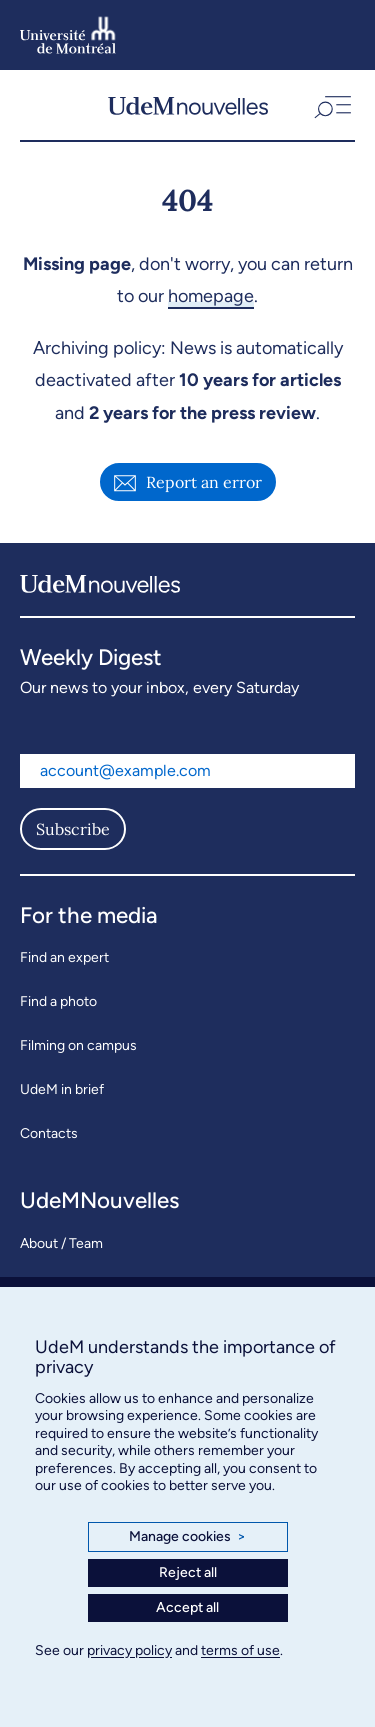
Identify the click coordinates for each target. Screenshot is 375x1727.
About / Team (61, 1243)
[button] (331, 105)
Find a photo (58, 1001)
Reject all (188, 1572)
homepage (211, 296)
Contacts (49, 1133)
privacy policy (129, 1650)
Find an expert (64, 957)
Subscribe (73, 829)
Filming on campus (78, 1045)
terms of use (240, 1650)
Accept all (187, 1607)
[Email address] (187, 771)
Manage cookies (187, 1537)
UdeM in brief (62, 1089)
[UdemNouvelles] (188, 105)
